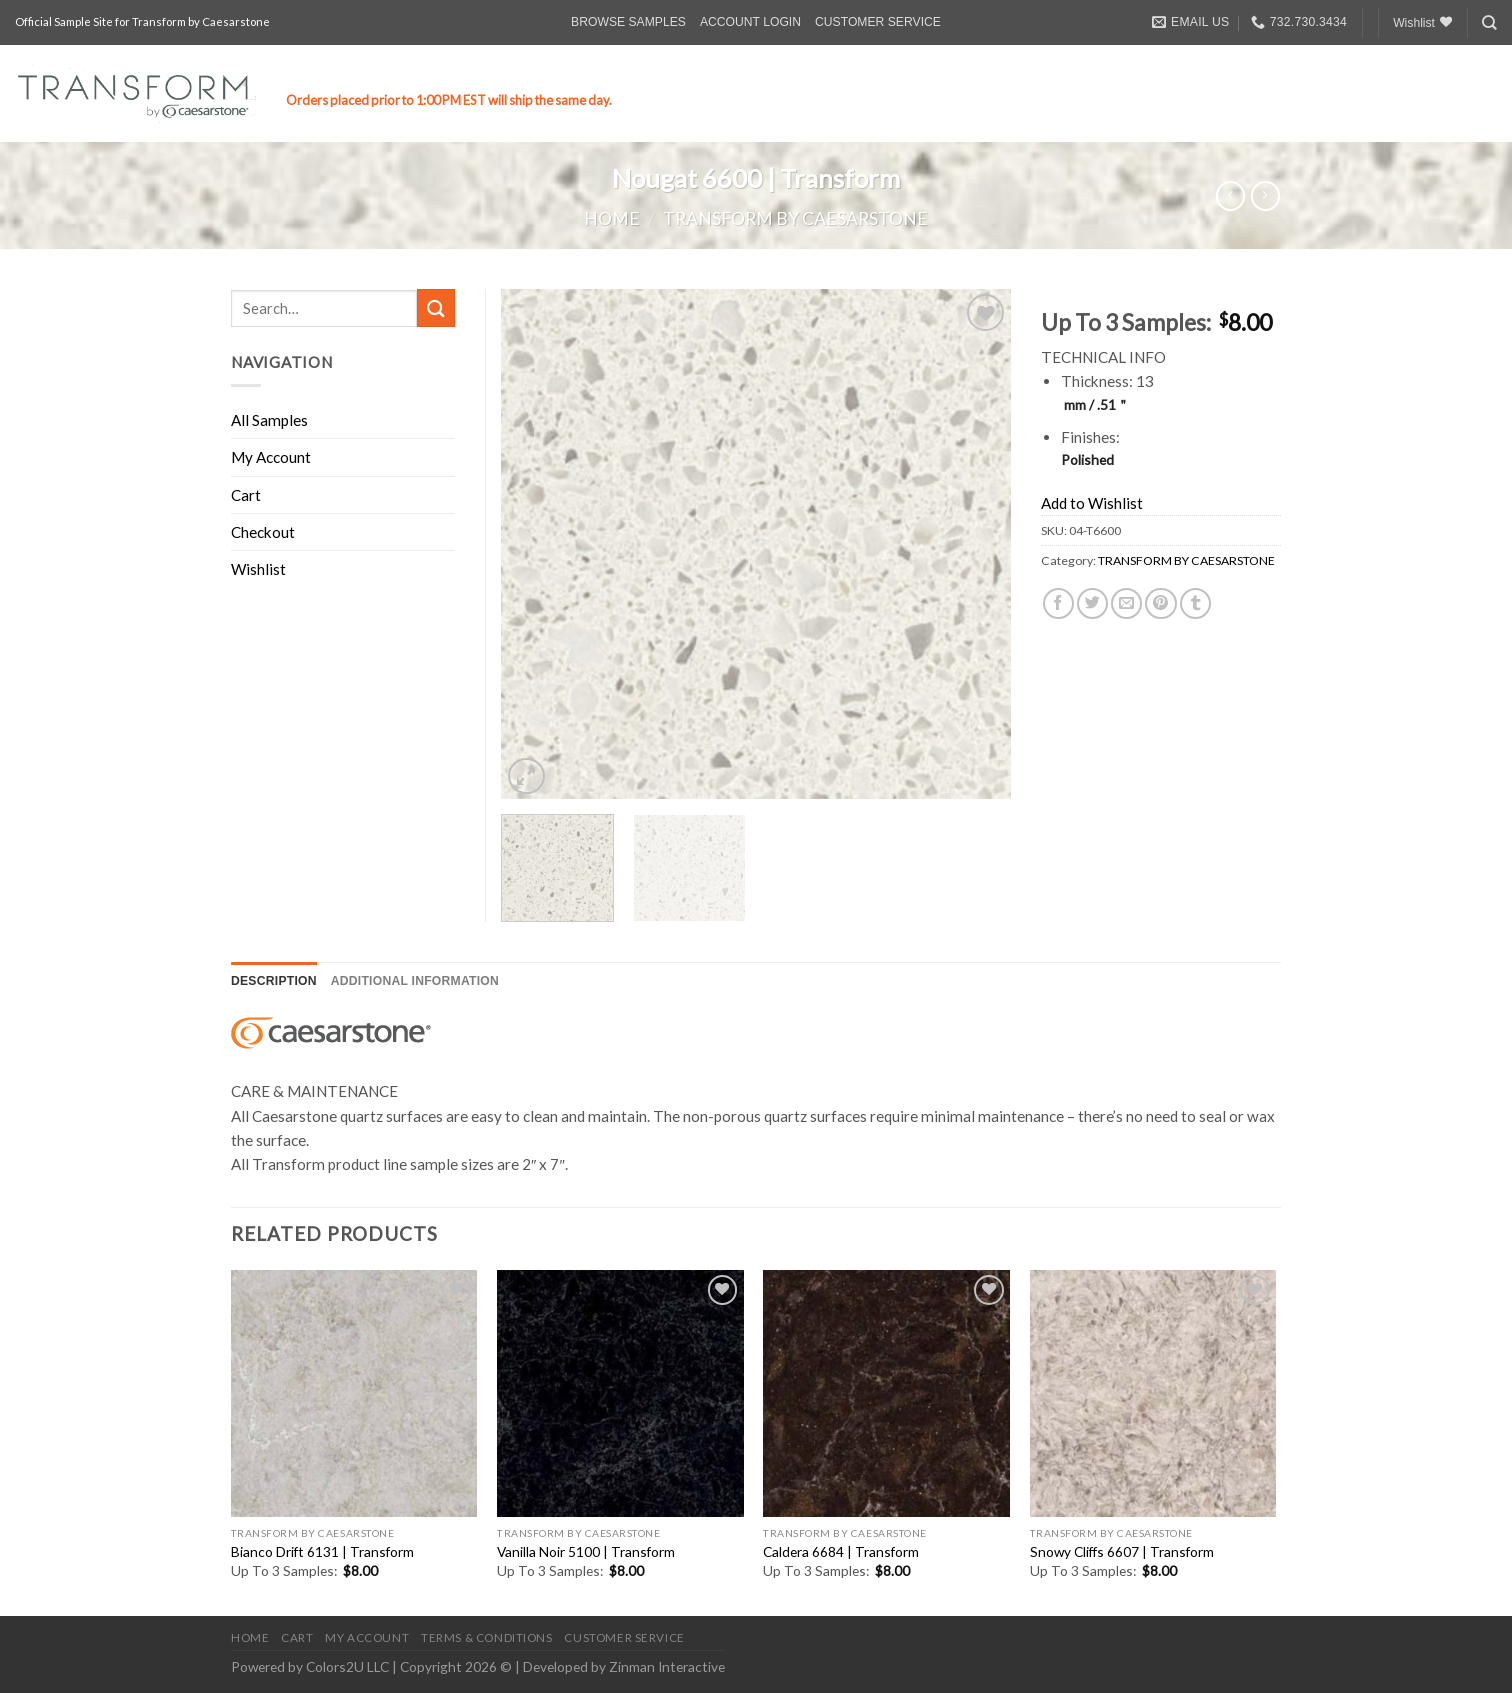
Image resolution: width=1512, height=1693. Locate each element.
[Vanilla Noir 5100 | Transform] (620, 1393)
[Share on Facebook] (1058, 603)
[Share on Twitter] (1092, 603)
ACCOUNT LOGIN (750, 22)
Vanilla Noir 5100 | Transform (586, 1551)
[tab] (274, 981)
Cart (246, 495)
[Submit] (436, 307)
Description (274, 981)
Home (612, 218)
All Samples (269, 420)
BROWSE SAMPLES (628, 22)
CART (297, 1637)
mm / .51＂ (1097, 404)
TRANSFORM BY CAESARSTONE (795, 218)
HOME (250, 1637)
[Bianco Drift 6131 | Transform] (354, 1393)
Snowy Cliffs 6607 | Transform (1122, 1551)
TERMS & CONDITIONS (486, 1637)
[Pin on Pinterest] (1160, 603)
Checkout (263, 532)
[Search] (1489, 23)
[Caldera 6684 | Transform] (886, 1393)
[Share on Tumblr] (1195, 603)
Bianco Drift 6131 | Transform (322, 1551)
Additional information (415, 981)
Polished (1087, 459)
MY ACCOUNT (367, 1637)
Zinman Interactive (667, 1666)
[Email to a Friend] (1126, 603)
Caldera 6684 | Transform (841, 1551)
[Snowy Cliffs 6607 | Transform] (1153, 1393)
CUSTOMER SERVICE (878, 22)
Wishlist (258, 569)
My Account (271, 457)
